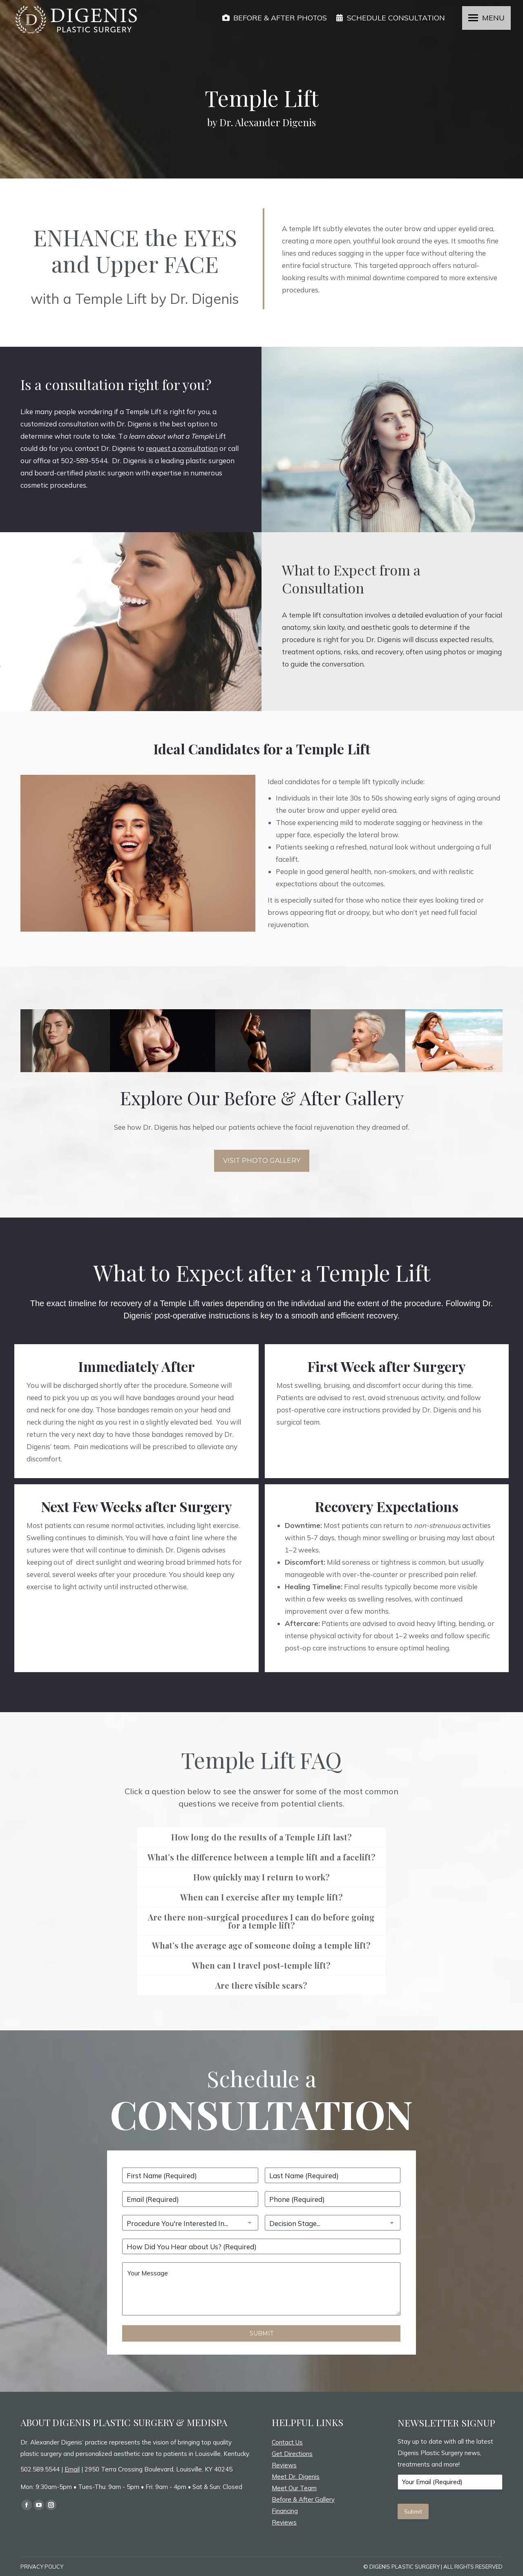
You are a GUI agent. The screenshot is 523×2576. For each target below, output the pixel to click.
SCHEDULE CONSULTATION (390, 17)
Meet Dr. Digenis (296, 2476)
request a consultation (182, 448)
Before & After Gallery (303, 2499)
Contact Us (287, 2442)
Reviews (284, 2465)
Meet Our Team (294, 2488)
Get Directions (292, 2454)
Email (72, 2469)
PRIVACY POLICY (41, 2566)
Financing (285, 2511)
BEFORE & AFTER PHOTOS (274, 17)
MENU (493, 17)
